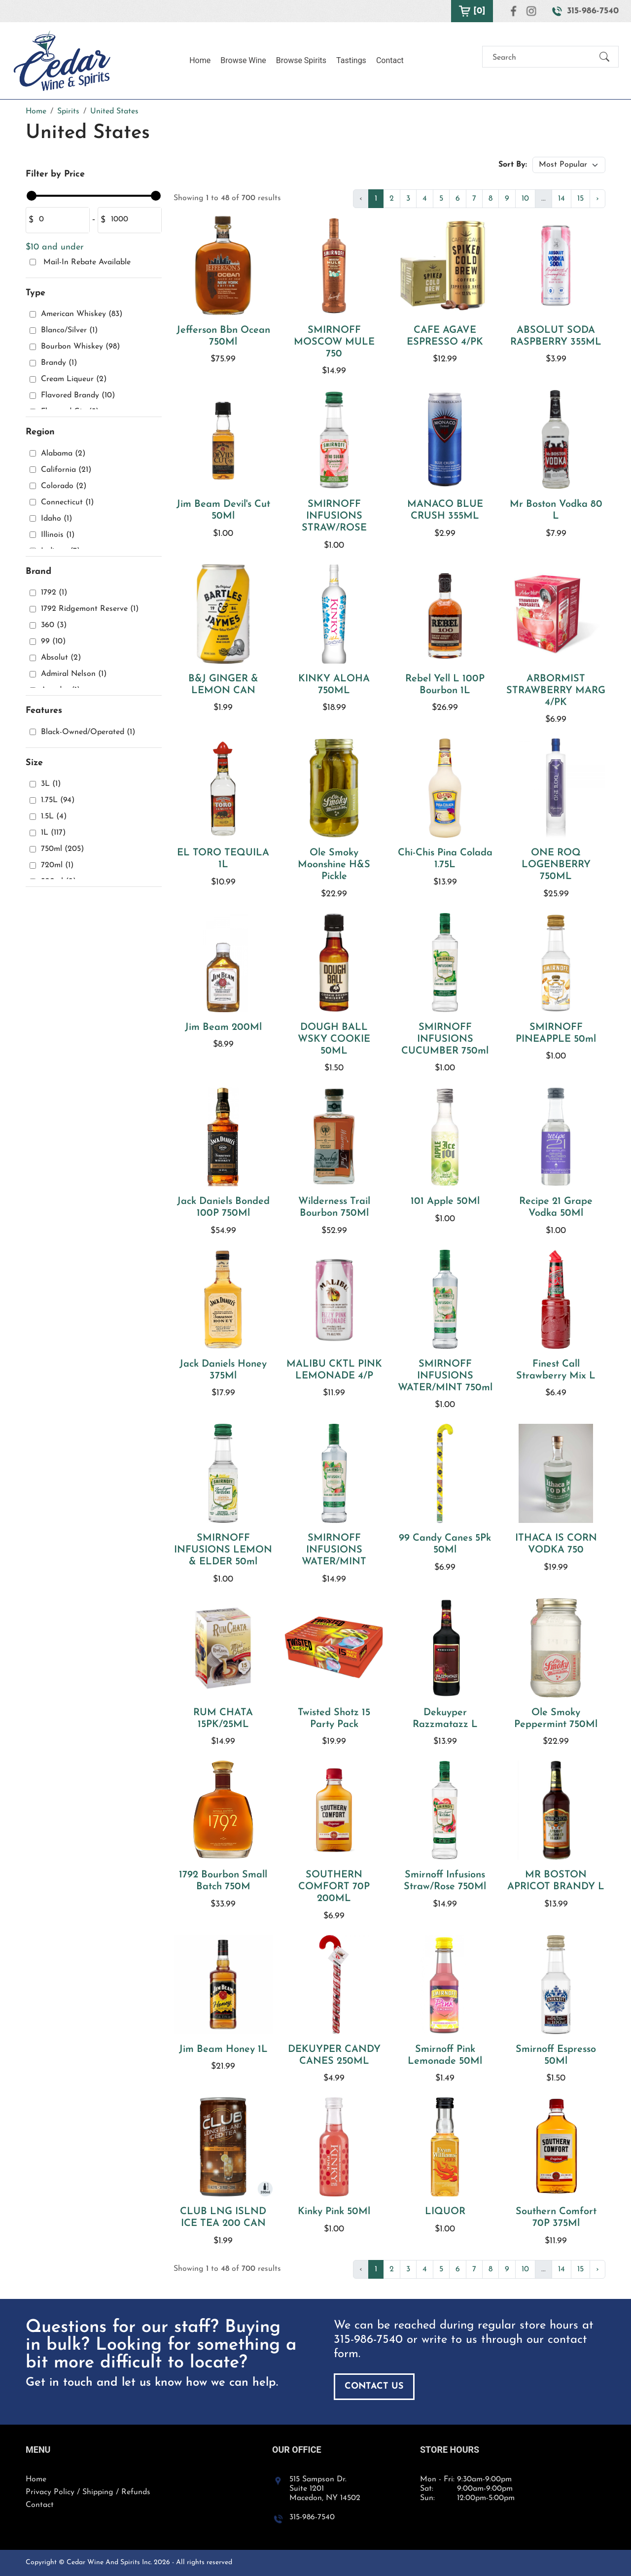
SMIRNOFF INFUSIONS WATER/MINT (334, 1550)
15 (580, 199)
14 (561, 199)
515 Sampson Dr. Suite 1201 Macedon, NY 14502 (324, 2488)
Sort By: (512, 165)
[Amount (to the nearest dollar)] (61, 220)
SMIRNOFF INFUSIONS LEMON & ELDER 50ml (223, 1550)
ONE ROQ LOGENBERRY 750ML (556, 865)
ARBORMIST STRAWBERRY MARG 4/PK (555, 690)
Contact (390, 60)
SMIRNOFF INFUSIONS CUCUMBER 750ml (445, 1039)
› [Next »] (597, 199)
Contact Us (374, 2386)
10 (525, 199)
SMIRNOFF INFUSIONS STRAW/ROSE (334, 516)
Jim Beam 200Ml (223, 1027)
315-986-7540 (368, 2340)
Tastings (351, 60)
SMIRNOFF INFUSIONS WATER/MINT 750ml (445, 1376)
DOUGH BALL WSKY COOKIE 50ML (334, 1039)
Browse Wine (243, 60)
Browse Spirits (301, 60)
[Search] (541, 58)
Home (199, 60)
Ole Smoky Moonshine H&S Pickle (334, 865)
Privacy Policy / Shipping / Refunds (88, 2492)
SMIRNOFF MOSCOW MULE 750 (334, 342)
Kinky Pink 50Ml (334, 2212)
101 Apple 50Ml (445, 1201)
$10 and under (55, 247)
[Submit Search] (604, 58)
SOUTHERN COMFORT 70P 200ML (334, 1887)
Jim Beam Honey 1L (223, 2049)
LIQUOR (445, 2212)
